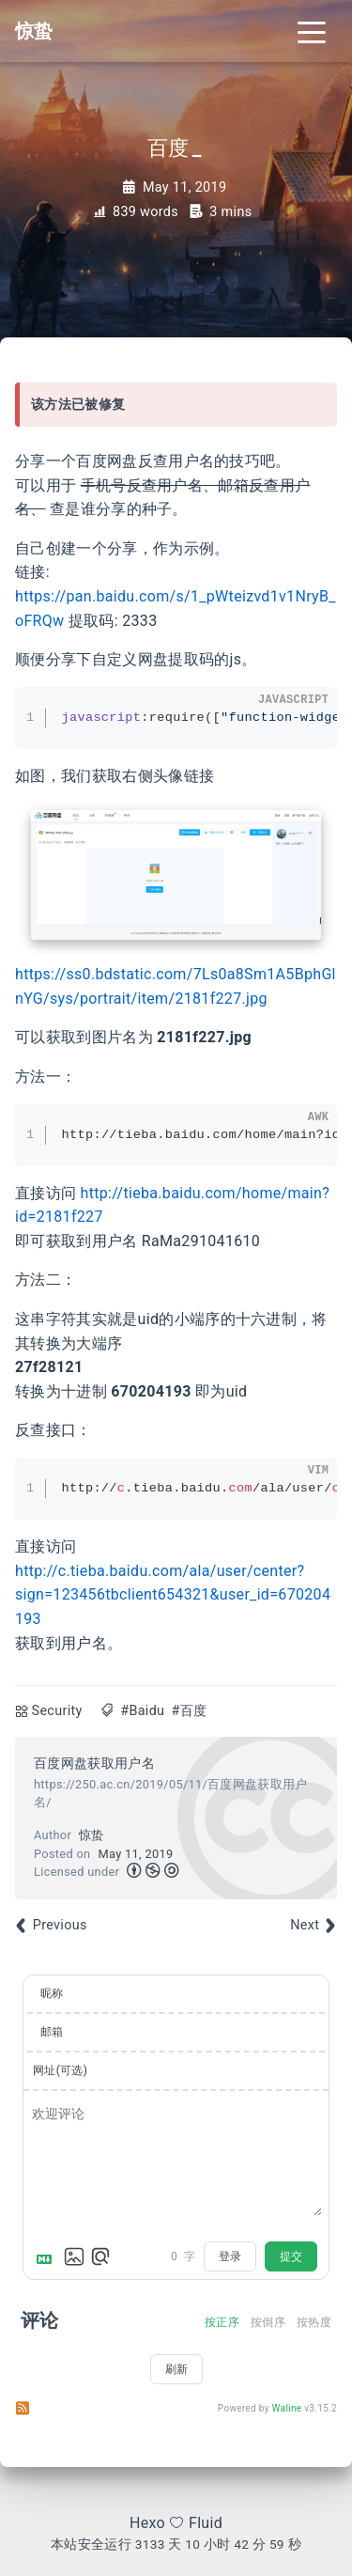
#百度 (189, 1711)
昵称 (52, 1993)
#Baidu (142, 1711)
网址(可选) (60, 2070)
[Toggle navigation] (311, 31)
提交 (291, 2256)
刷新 (176, 2369)
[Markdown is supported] (48, 2256)
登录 (230, 2256)
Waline (287, 2408)
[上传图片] (74, 2256)
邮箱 (52, 2031)
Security (57, 1711)
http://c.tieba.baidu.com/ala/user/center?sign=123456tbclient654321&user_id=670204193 (172, 1595)
